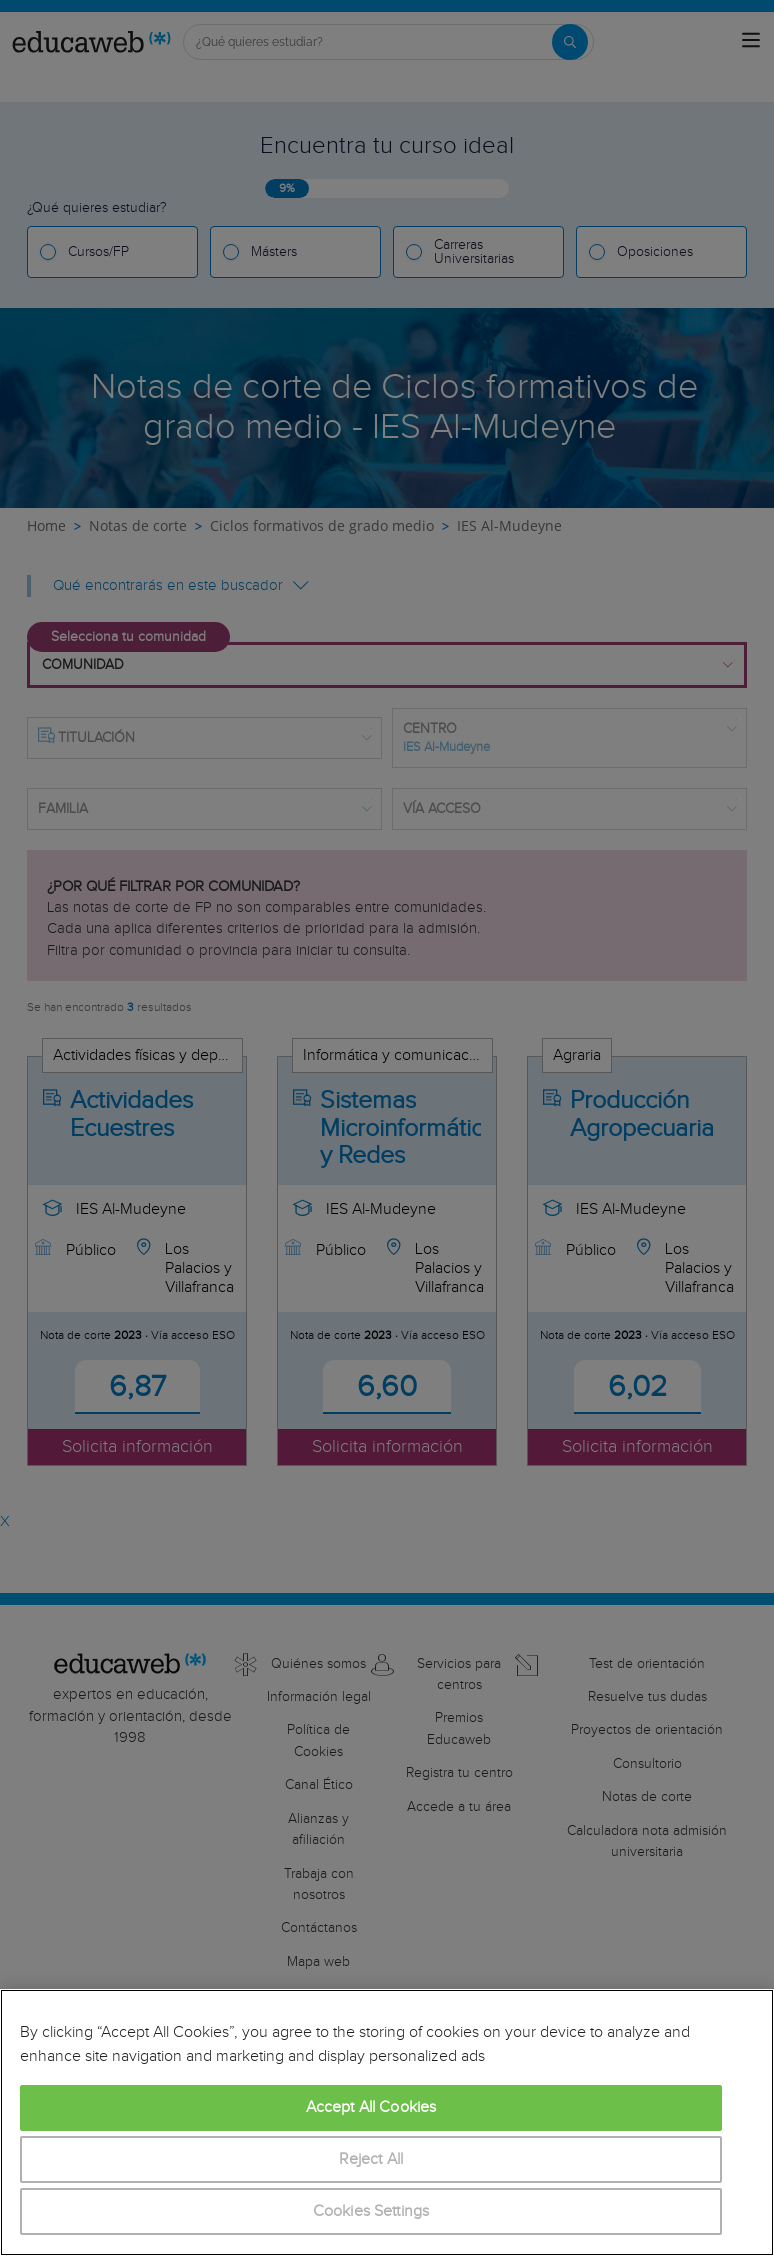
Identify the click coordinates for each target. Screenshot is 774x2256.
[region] (387, 2122)
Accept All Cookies (371, 2107)
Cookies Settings (371, 2211)
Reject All (371, 2159)
